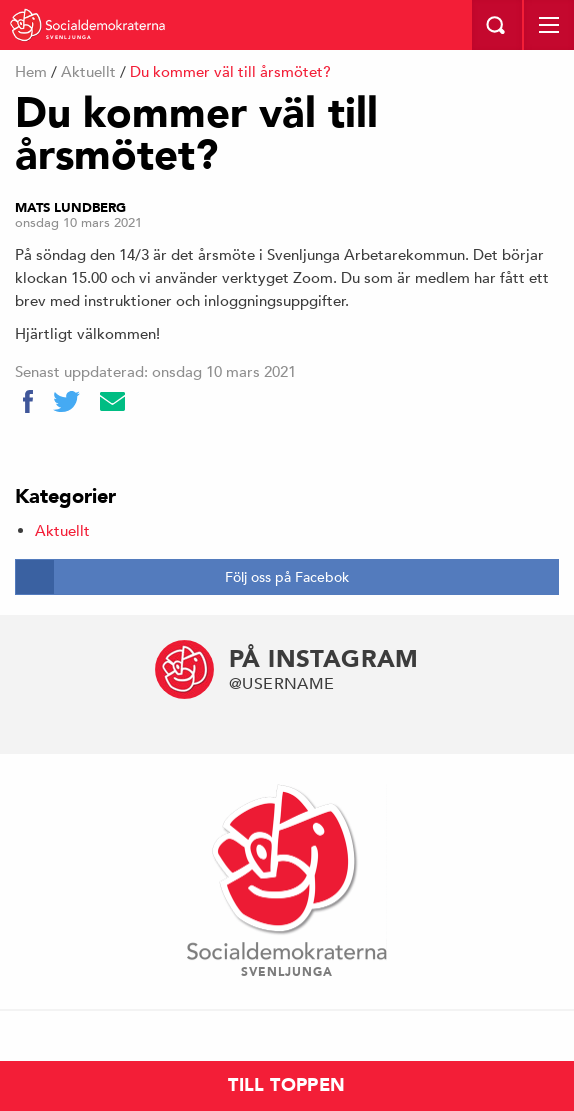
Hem (31, 71)
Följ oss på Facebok (287, 577)
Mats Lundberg (70, 208)
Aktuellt (88, 71)
